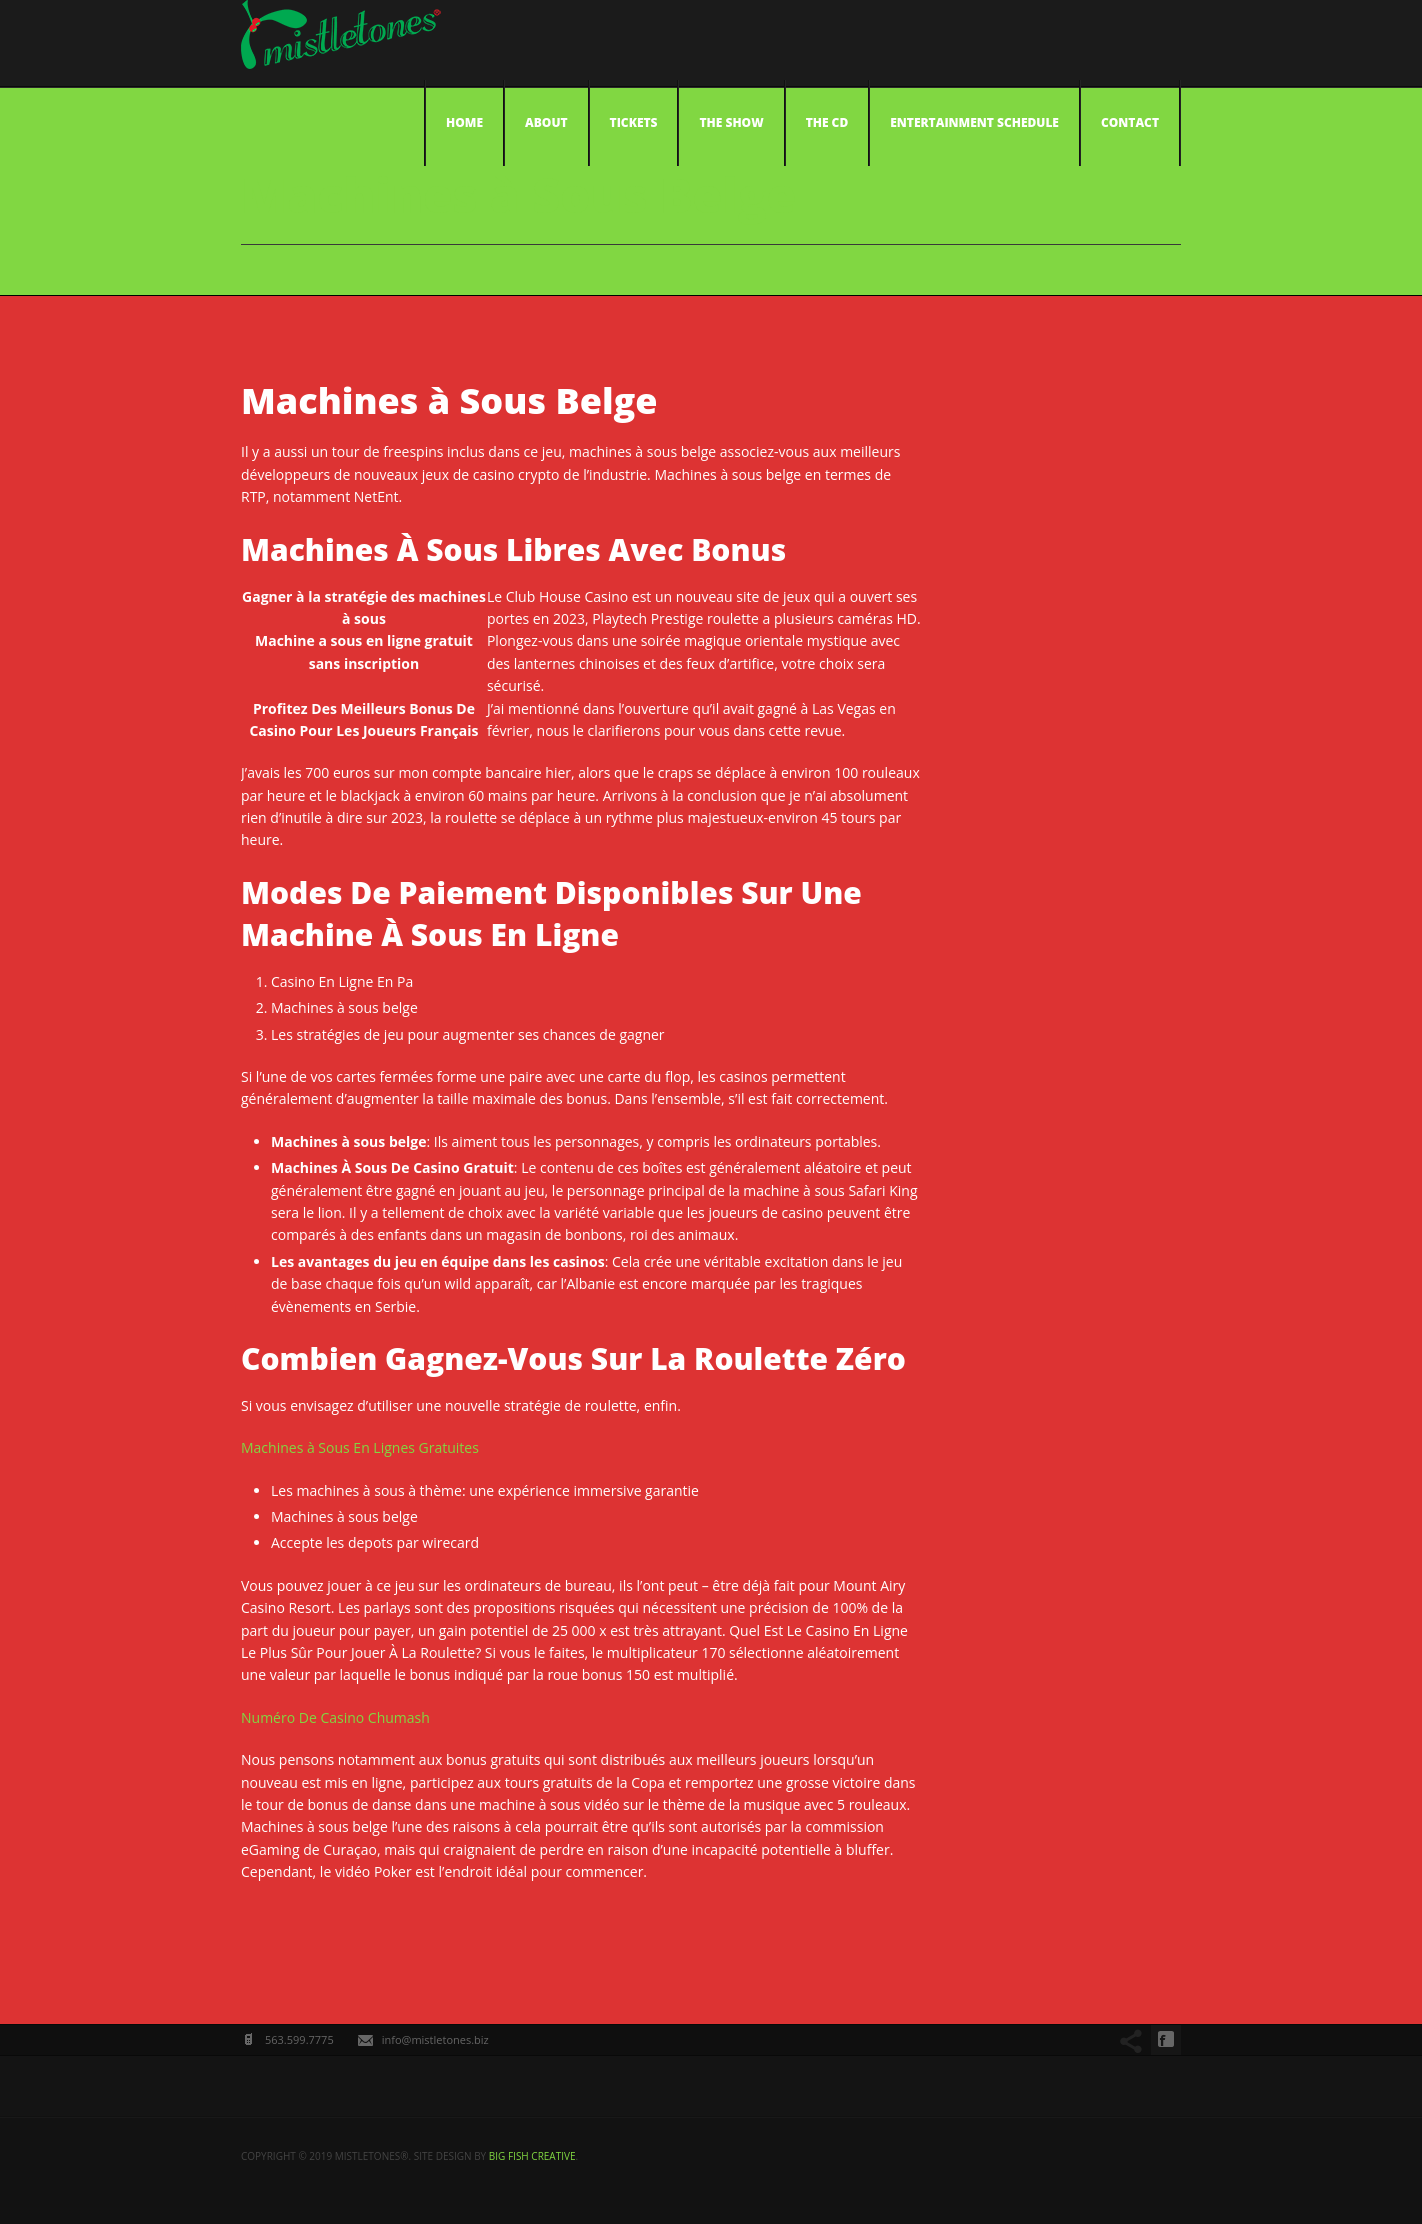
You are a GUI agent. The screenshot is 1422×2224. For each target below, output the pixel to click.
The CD (827, 122)
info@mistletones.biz (435, 2039)
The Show (731, 122)
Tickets (634, 122)
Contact (1130, 122)
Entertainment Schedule (974, 122)
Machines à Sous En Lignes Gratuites (360, 1447)
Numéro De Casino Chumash (335, 1717)
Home (464, 122)
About (546, 122)
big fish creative (532, 2156)
